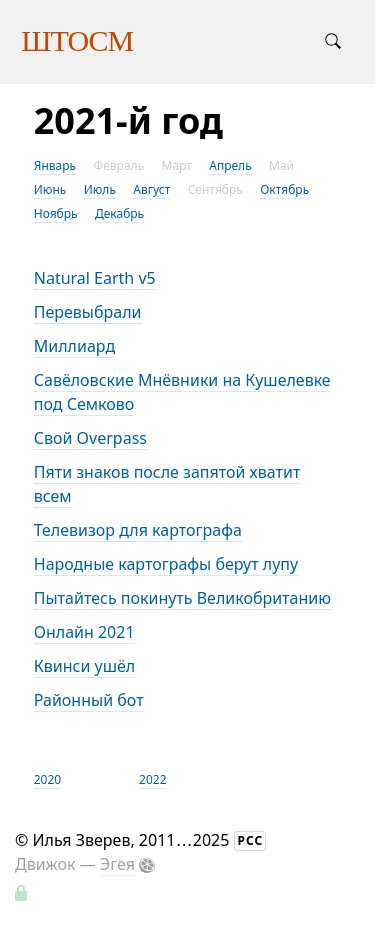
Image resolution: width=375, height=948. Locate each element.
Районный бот (89, 700)
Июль (100, 189)
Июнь (50, 189)
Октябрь (284, 189)
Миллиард (74, 346)
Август (151, 189)
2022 (152, 779)
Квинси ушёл (84, 666)
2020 (47, 779)
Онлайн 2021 (84, 632)
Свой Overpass (90, 438)
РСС (251, 840)
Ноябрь (56, 213)
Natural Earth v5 (95, 278)
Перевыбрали (88, 312)
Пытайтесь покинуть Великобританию (182, 598)
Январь (55, 165)
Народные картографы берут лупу (166, 564)
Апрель (230, 165)
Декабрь (119, 213)
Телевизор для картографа (138, 530)
